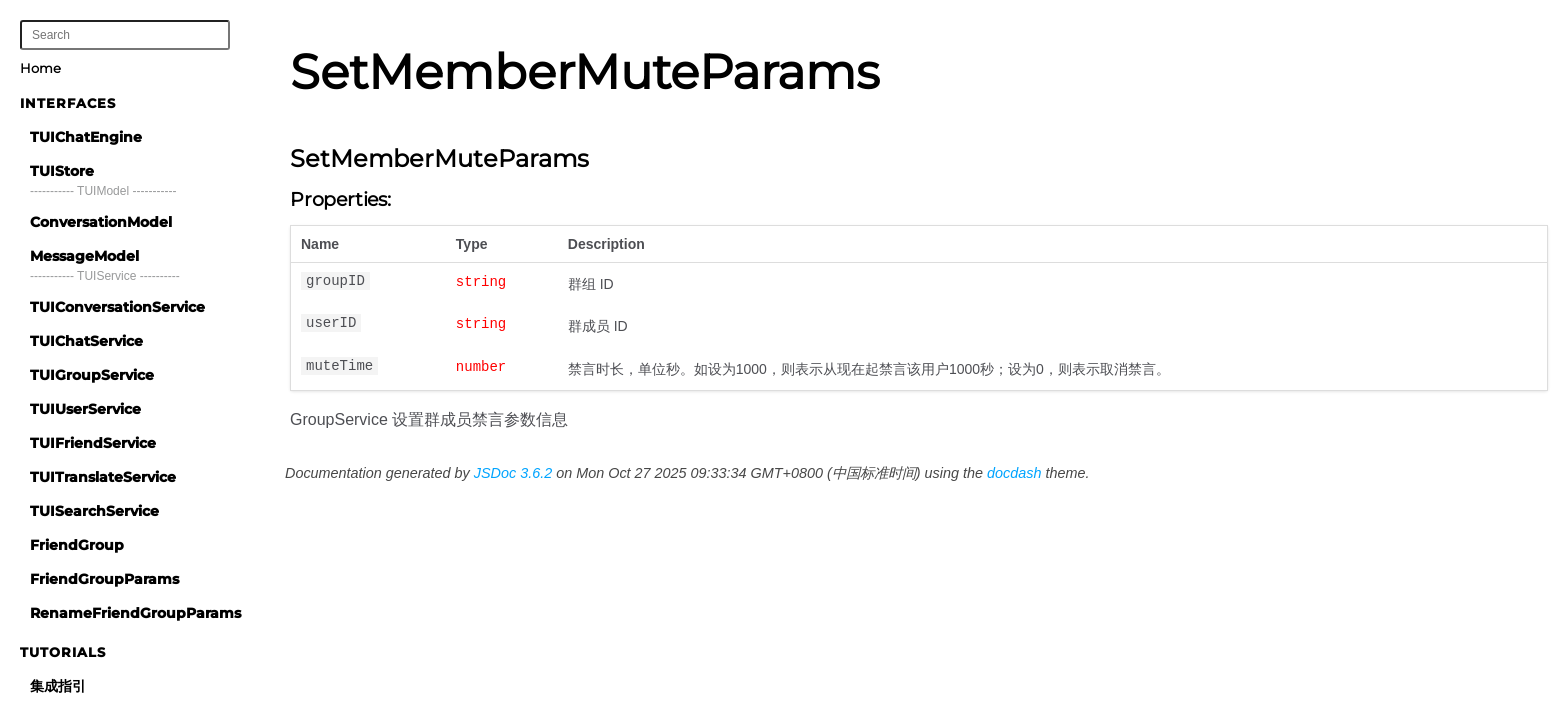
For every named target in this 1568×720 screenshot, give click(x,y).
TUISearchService (94, 511)
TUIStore (62, 171)
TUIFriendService (93, 443)
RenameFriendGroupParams (135, 613)
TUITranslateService (103, 477)
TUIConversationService (117, 307)
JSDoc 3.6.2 (513, 473)
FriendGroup (77, 545)
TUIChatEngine (86, 137)
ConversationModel (101, 222)
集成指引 (58, 686)
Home (40, 68)
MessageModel (84, 256)
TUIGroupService (92, 375)
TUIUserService (85, 409)
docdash (1014, 473)
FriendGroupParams (104, 579)
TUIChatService (86, 341)
